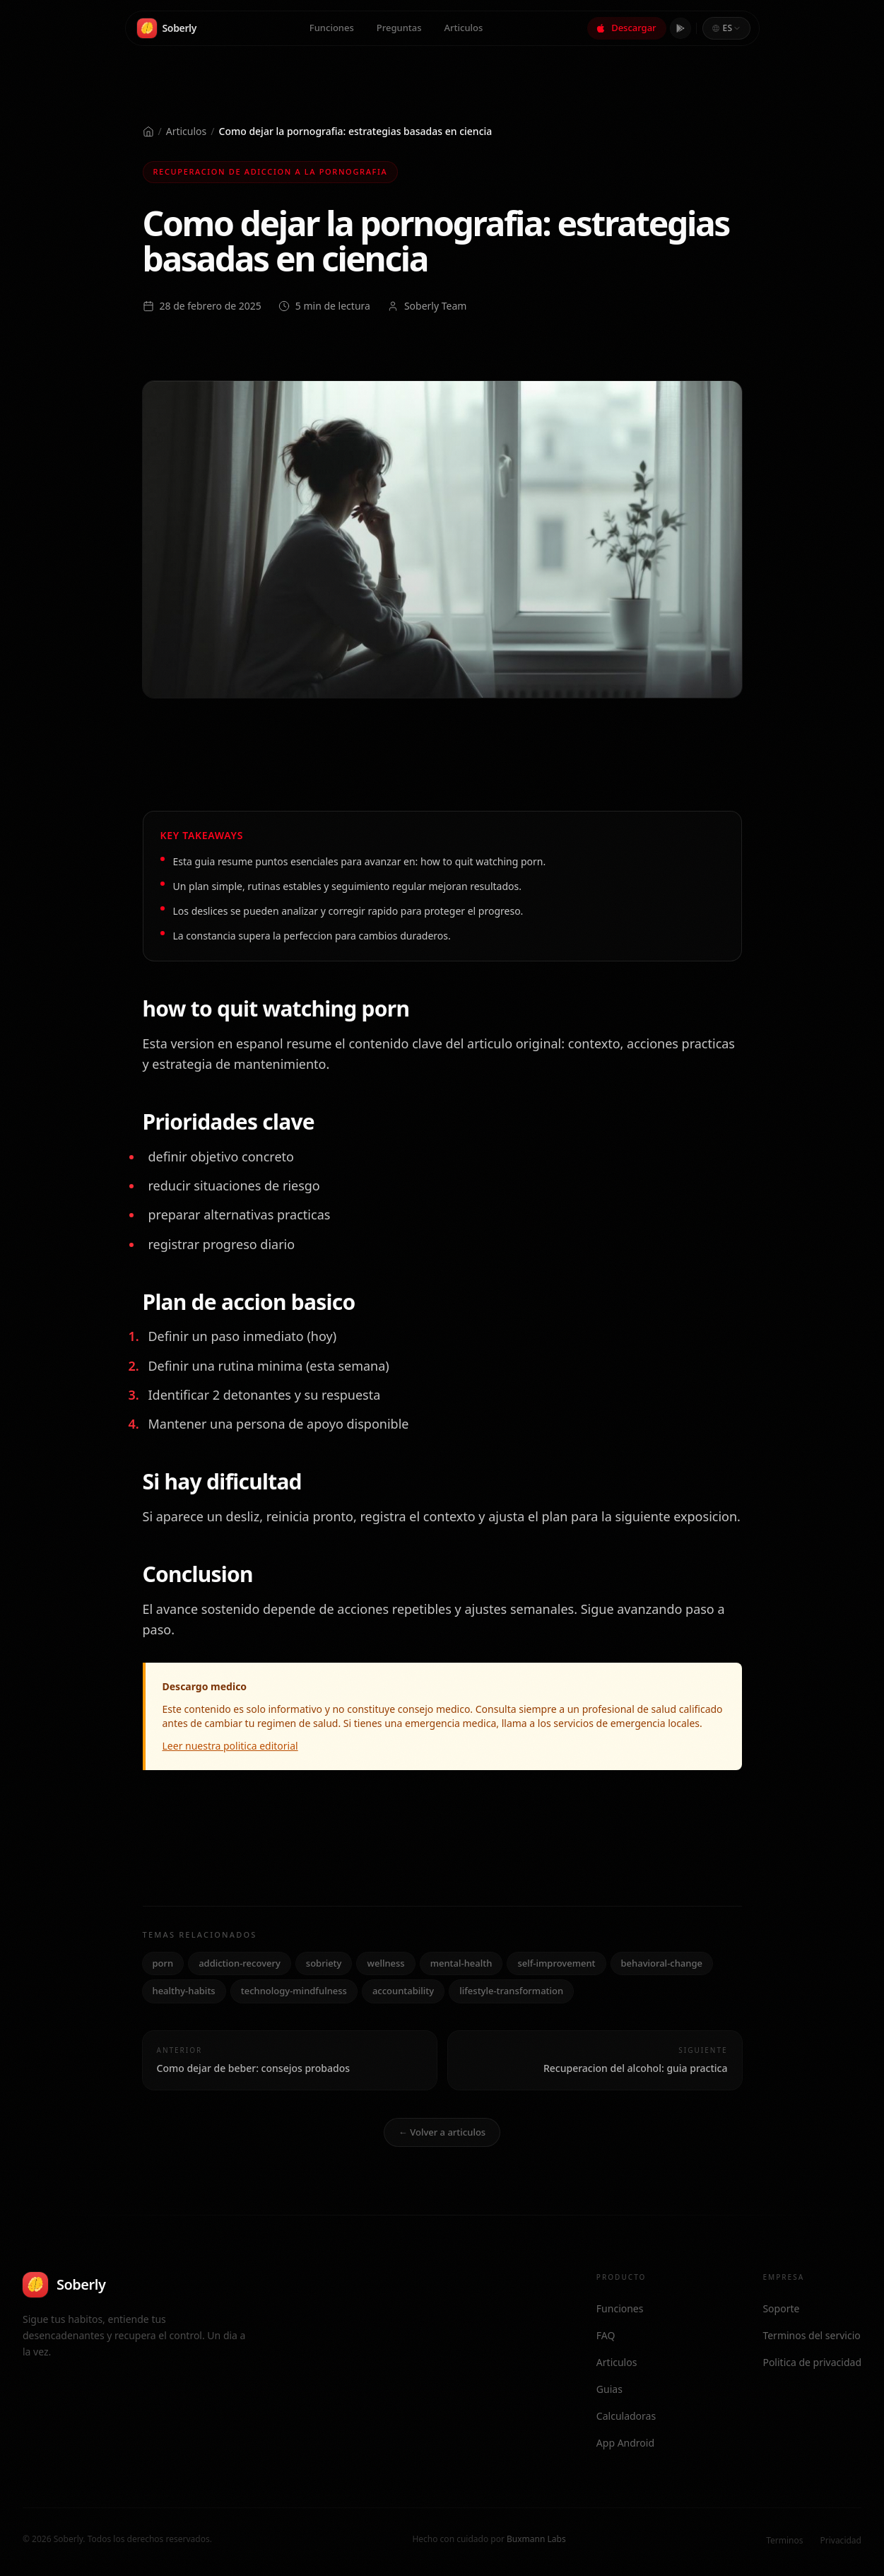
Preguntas (399, 26)
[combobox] (726, 27)
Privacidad (840, 2540)
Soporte (780, 2308)
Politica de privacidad (811, 2362)
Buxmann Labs (536, 2539)
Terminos (784, 2540)
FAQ (605, 2335)
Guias (609, 2389)
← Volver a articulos (442, 2132)
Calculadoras (626, 2416)
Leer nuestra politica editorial (230, 1745)
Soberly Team (435, 305)
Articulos (463, 26)
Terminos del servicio (811, 2335)
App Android (625, 2442)
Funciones (332, 26)
